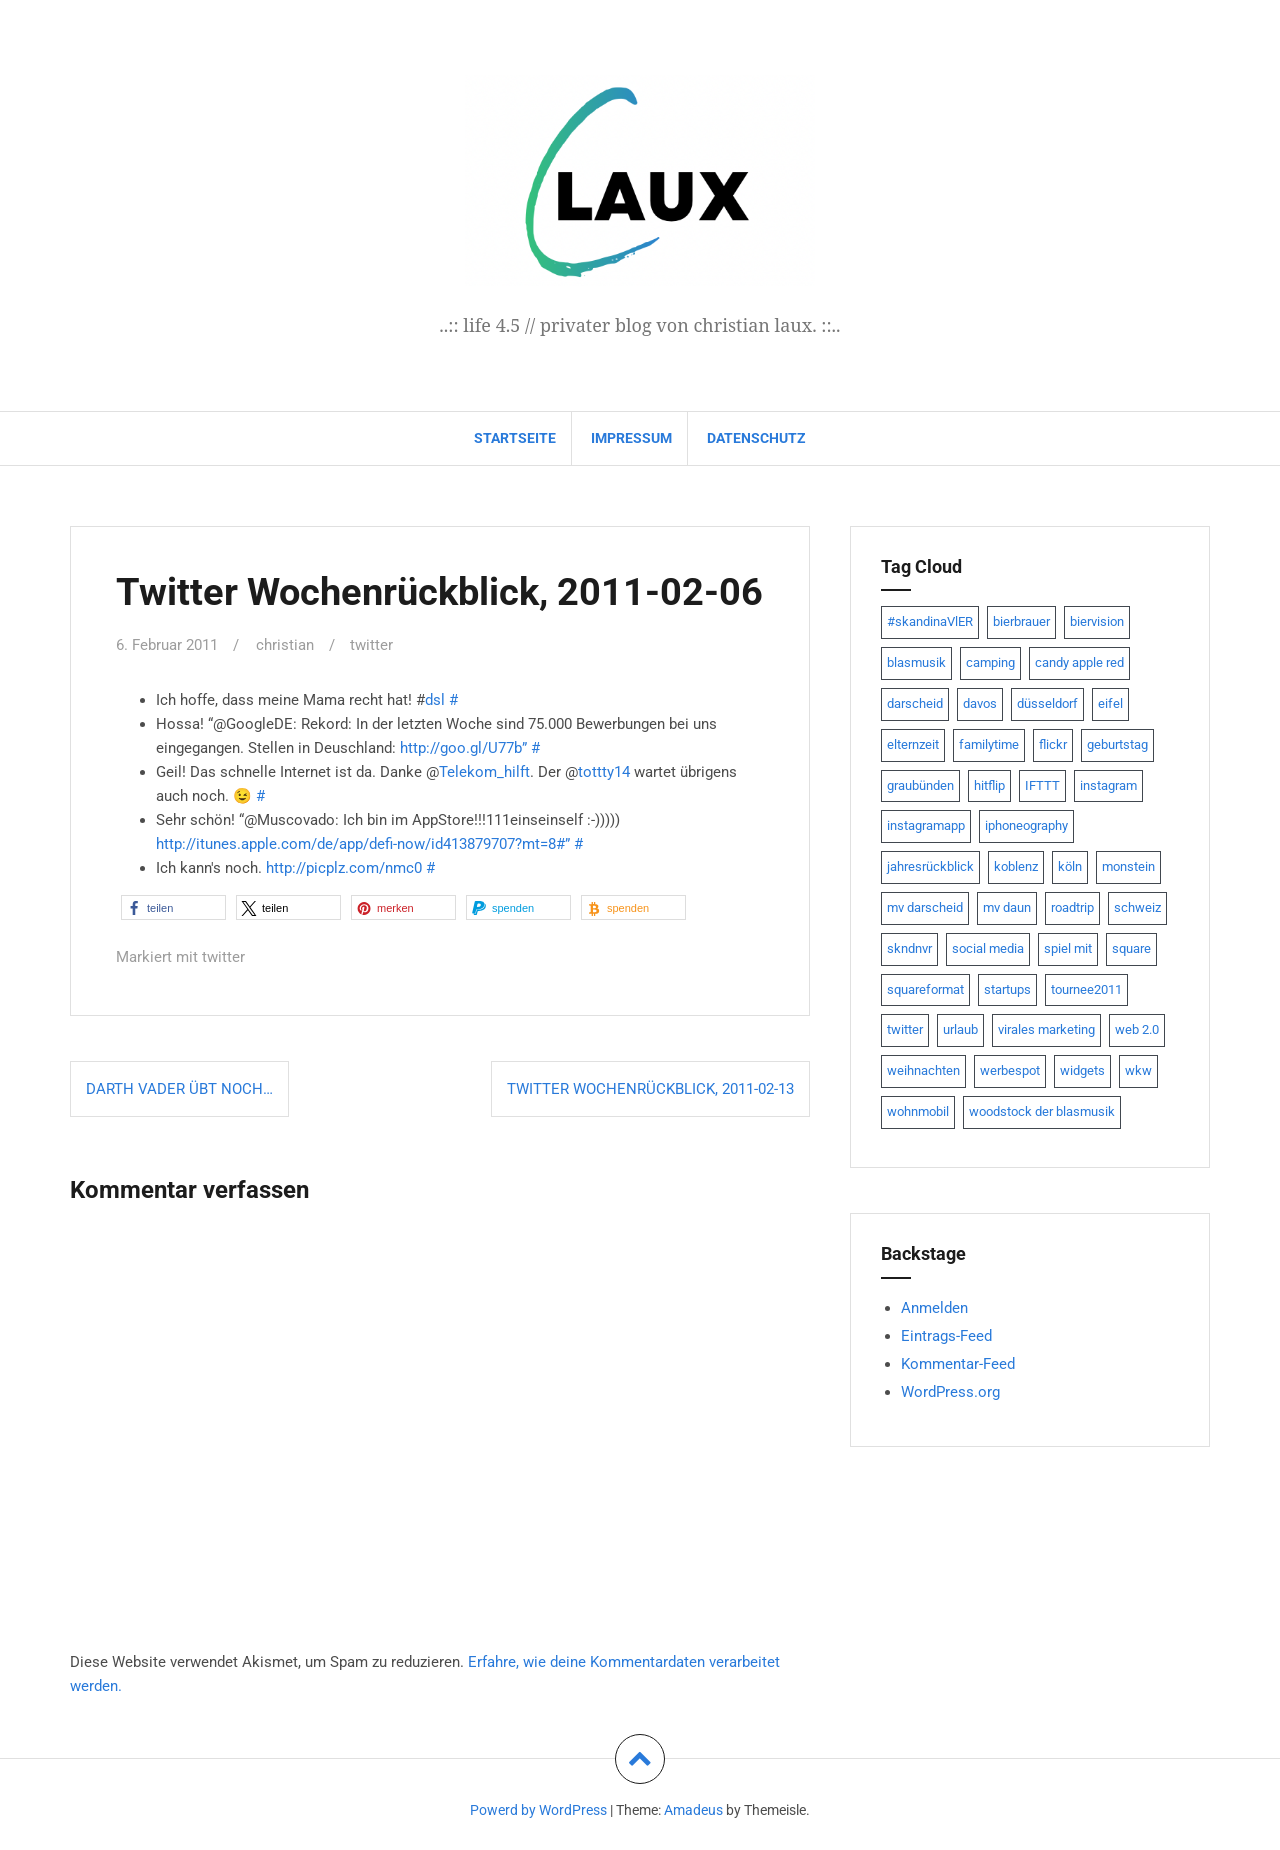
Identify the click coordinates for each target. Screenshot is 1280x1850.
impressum (631, 438)
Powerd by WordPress (538, 1809)
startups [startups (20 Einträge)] (1007, 989)
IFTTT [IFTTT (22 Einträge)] (1042, 785)
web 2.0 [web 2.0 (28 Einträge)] (1137, 1029)
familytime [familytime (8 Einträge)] (989, 744)
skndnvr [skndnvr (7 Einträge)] (909, 948)
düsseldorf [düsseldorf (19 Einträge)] (1047, 703)
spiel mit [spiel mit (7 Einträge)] (1068, 948)
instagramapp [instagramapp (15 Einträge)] (926, 825)
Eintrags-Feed (946, 1336)
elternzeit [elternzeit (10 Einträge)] (913, 744)
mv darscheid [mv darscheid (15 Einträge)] (925, 907)
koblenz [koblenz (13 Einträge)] (1016, 866)
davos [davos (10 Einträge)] (980, 703)
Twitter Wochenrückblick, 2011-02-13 (650, 1087)
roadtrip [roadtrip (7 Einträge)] (1072, 907)
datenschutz (756, 438)
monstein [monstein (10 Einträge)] (1128, 866)
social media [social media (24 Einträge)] (988, 948)
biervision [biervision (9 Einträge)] (1097, 621)
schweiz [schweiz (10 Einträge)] (1137, 907)
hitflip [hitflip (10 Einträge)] (989, 785)
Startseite (515, 438)
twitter (371, 645)
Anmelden (934, 1308)
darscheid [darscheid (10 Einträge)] (915, 703)
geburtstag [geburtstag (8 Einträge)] (1117, 744)
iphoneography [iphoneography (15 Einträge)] (1026, 825)
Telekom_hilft (484, 771)
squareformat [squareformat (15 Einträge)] (925, 989)
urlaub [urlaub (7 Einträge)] (960, 1029)
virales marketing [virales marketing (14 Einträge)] (1046, 1029)
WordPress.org (950, 1392)
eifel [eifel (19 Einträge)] (1110, 703)
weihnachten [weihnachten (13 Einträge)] (923, 1070)
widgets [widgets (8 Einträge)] (1082, 1070)
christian (285, 645)
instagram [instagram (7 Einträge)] (1108, 785)
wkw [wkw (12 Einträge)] (1138, 1070)
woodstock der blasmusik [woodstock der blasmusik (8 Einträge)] (1042, 1111)
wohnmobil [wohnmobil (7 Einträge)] (918, 1111)
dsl (435, 699)
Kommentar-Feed (958, 1364)
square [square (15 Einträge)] (1131, 948)
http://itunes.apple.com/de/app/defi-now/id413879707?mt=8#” (363, 843)
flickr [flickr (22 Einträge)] (1053, 744)
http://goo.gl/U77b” (463, 747)
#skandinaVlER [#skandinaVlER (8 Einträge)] (930, 621)
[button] (173, 906)
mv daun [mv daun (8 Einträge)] (1007, 907)
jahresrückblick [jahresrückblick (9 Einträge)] (930, 866)
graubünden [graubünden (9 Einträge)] (920, 785)
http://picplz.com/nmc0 (344, 867)
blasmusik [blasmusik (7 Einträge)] (916, 662)
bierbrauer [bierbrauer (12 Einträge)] (1021, 621)
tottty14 (604, 771)
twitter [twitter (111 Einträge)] (905, 1029)
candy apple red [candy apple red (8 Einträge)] (1079, 662)
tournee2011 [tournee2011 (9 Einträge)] (1086, 989)
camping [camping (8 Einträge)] (990, 662)
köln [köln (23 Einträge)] (1070, 866)
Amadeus (693, 1809)
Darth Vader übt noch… (179, 1087)
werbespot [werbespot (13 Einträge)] (1010, 1070)
